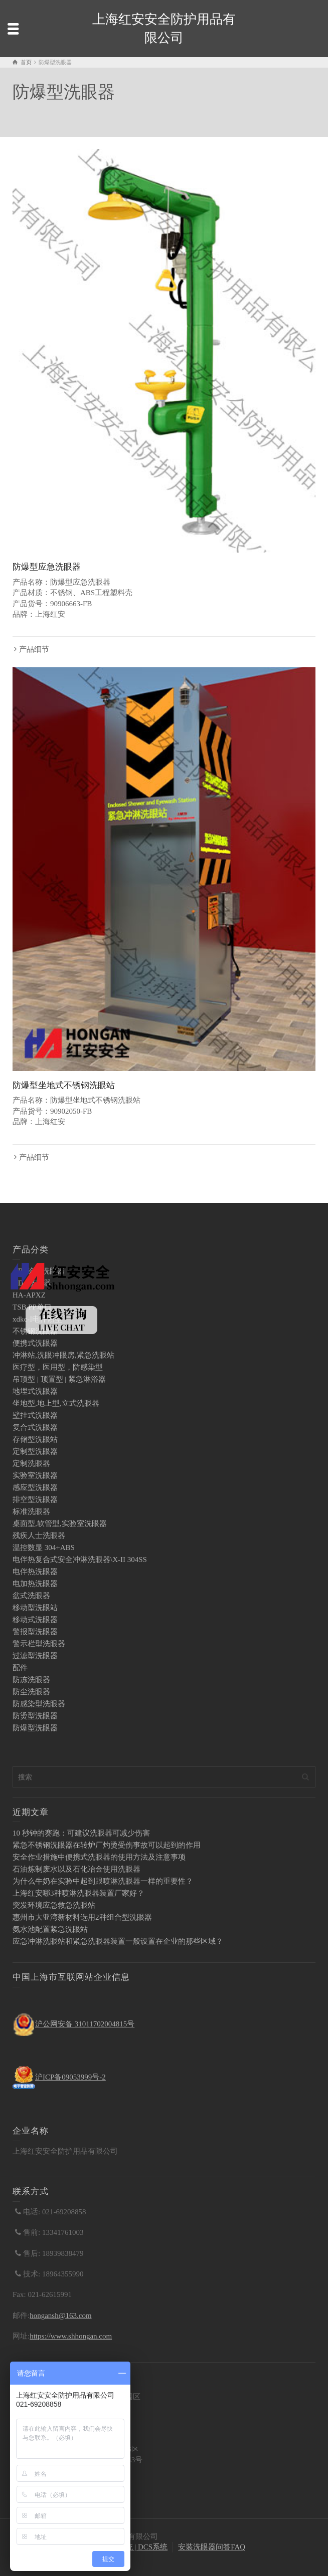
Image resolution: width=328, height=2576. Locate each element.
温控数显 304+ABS (44, 1547)
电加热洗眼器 (35, 1584)
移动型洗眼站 (35, 1608)
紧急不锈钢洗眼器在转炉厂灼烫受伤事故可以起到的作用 (107, 1845)
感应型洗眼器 (35, 1487)
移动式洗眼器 (35, 1620)
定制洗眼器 (31, 1463)
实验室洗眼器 (35, 1475)
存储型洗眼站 (35, 1439)
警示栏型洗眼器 (39, 1644)
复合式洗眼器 (35, 1427)
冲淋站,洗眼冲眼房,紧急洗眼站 (63, 1355)
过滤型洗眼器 (35, 1656)
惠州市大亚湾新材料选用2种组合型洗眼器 (82, 1917)
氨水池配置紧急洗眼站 (50, 1929)
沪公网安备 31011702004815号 (84, 2024)
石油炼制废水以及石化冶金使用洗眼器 (76, 1869)
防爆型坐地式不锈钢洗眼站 (64, 1085)
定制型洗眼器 (35, 1451)
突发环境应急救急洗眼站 (54, 1905)
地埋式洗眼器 (35, 1391)
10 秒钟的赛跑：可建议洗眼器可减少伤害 (81, 1833)
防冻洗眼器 (31, 1680)
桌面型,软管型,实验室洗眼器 (60, 1523)
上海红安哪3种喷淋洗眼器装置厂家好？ (78, 1893)
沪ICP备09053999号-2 (70, 2077)
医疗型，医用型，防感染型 (58, 1367)
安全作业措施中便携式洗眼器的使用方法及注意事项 (99, 1857)
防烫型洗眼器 (35, 1716)
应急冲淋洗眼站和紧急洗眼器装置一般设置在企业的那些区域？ (118, 1941)
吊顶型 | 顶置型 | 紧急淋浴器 (59, 1379)
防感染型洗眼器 (39, 1704)
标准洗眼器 (31, 1511)
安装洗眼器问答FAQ (211, 2547)
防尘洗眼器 (31, 1692)
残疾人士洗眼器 (39, 1535)
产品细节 (34, 649)
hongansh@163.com (60, 2315)
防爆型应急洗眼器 (47, 567)
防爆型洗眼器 (35, 1728)
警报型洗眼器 (35, 1632)
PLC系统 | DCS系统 (136, 2547)
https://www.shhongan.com (71, 2336)
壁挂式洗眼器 (35, 1415)
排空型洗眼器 (35, 1499)
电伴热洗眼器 (35, 1572)
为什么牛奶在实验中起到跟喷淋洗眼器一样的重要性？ (103, 1881)
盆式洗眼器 (31, 1596)
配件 (20, 1668)
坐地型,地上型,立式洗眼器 (56, 1403)
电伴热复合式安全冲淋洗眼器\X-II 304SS (80, 1560)
